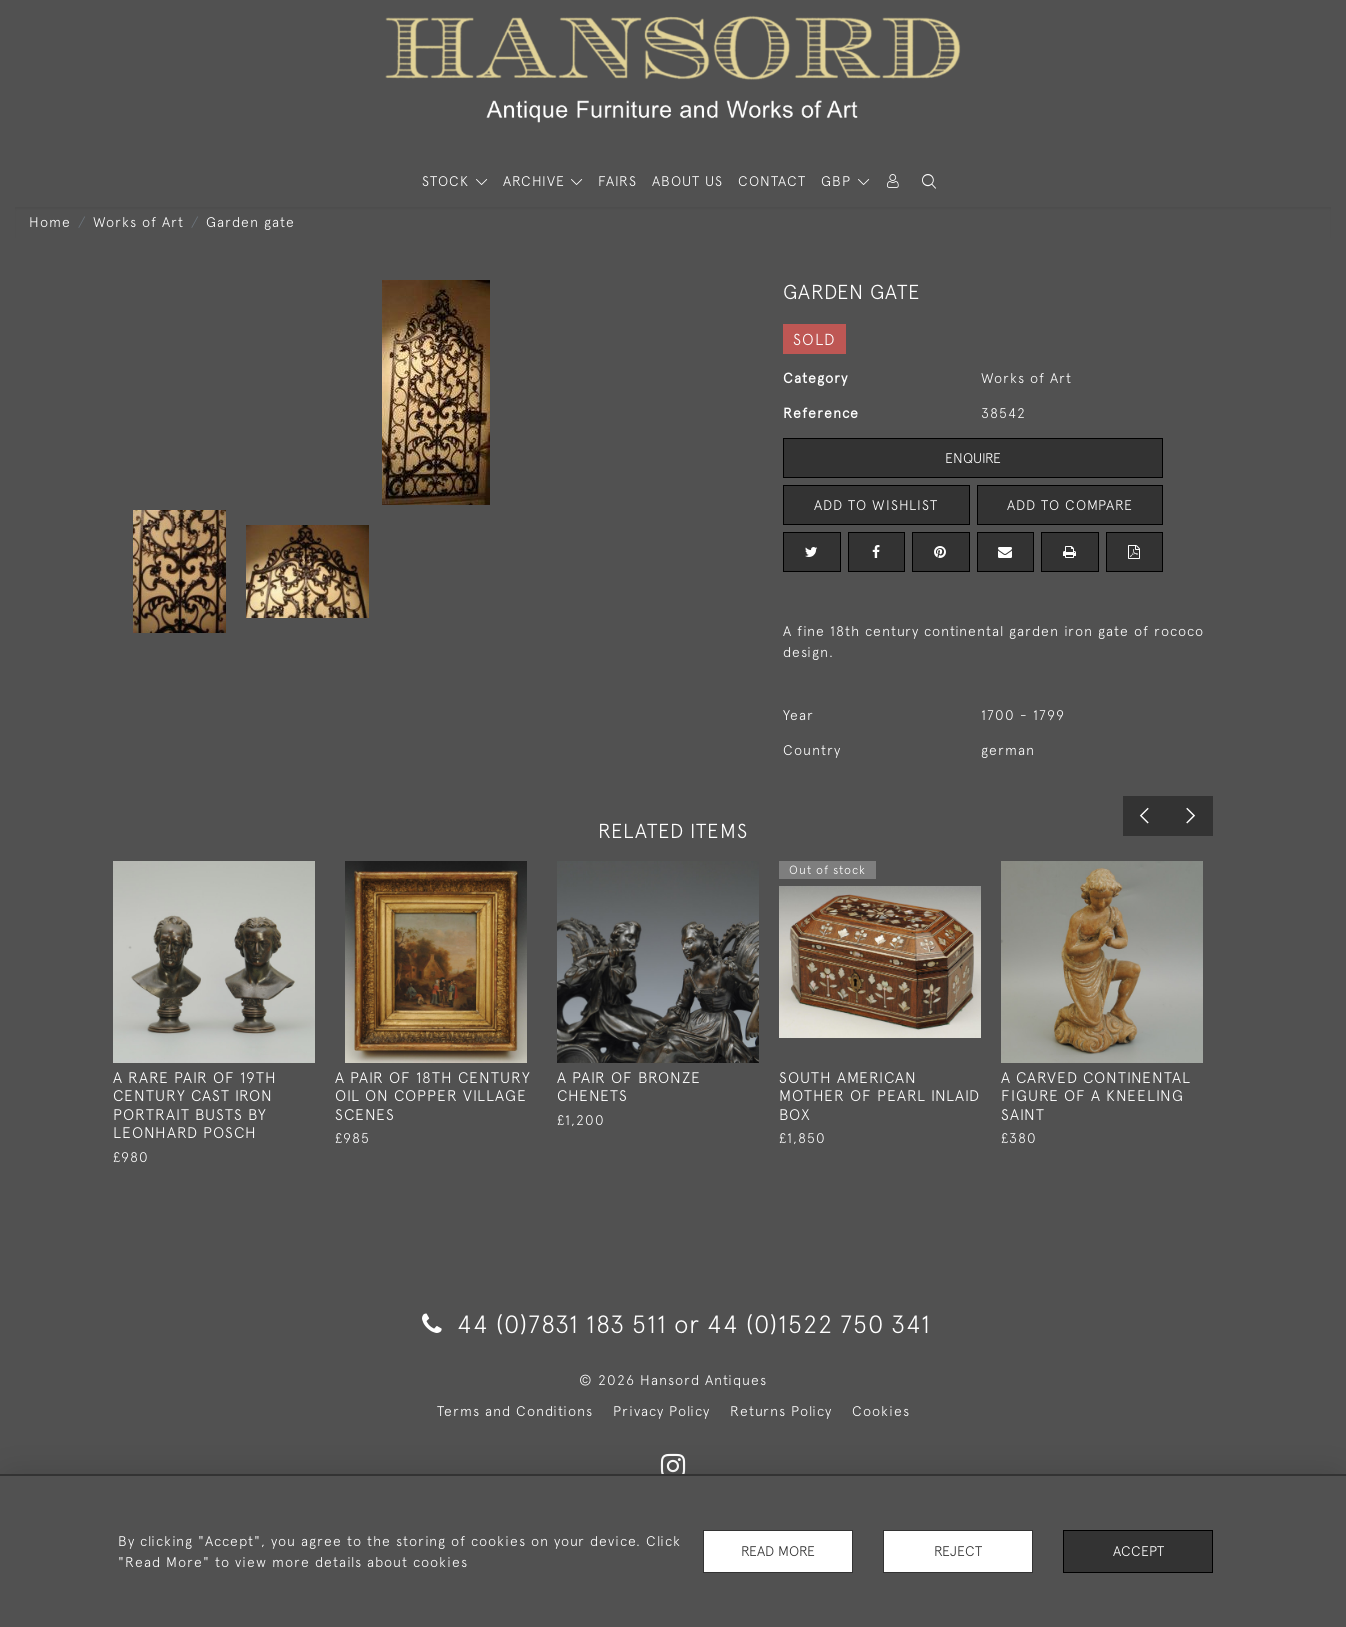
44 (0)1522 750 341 (819, 1323)
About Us (687, 181)
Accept (1138, 1551)
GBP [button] (838, 181)
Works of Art (138, 222)
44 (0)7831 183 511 (544, 1323)
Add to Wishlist (876, 505)
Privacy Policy (661, 1411)
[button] (929, 181)
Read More (778, 1551)
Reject (958, 1551)
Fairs (617, 181)
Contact (772, 181)
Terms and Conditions (515, 1411)
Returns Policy (781, 1411)
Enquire (973, 458)
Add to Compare (1070, 505)
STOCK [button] (448, 181)
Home (50, 222)
